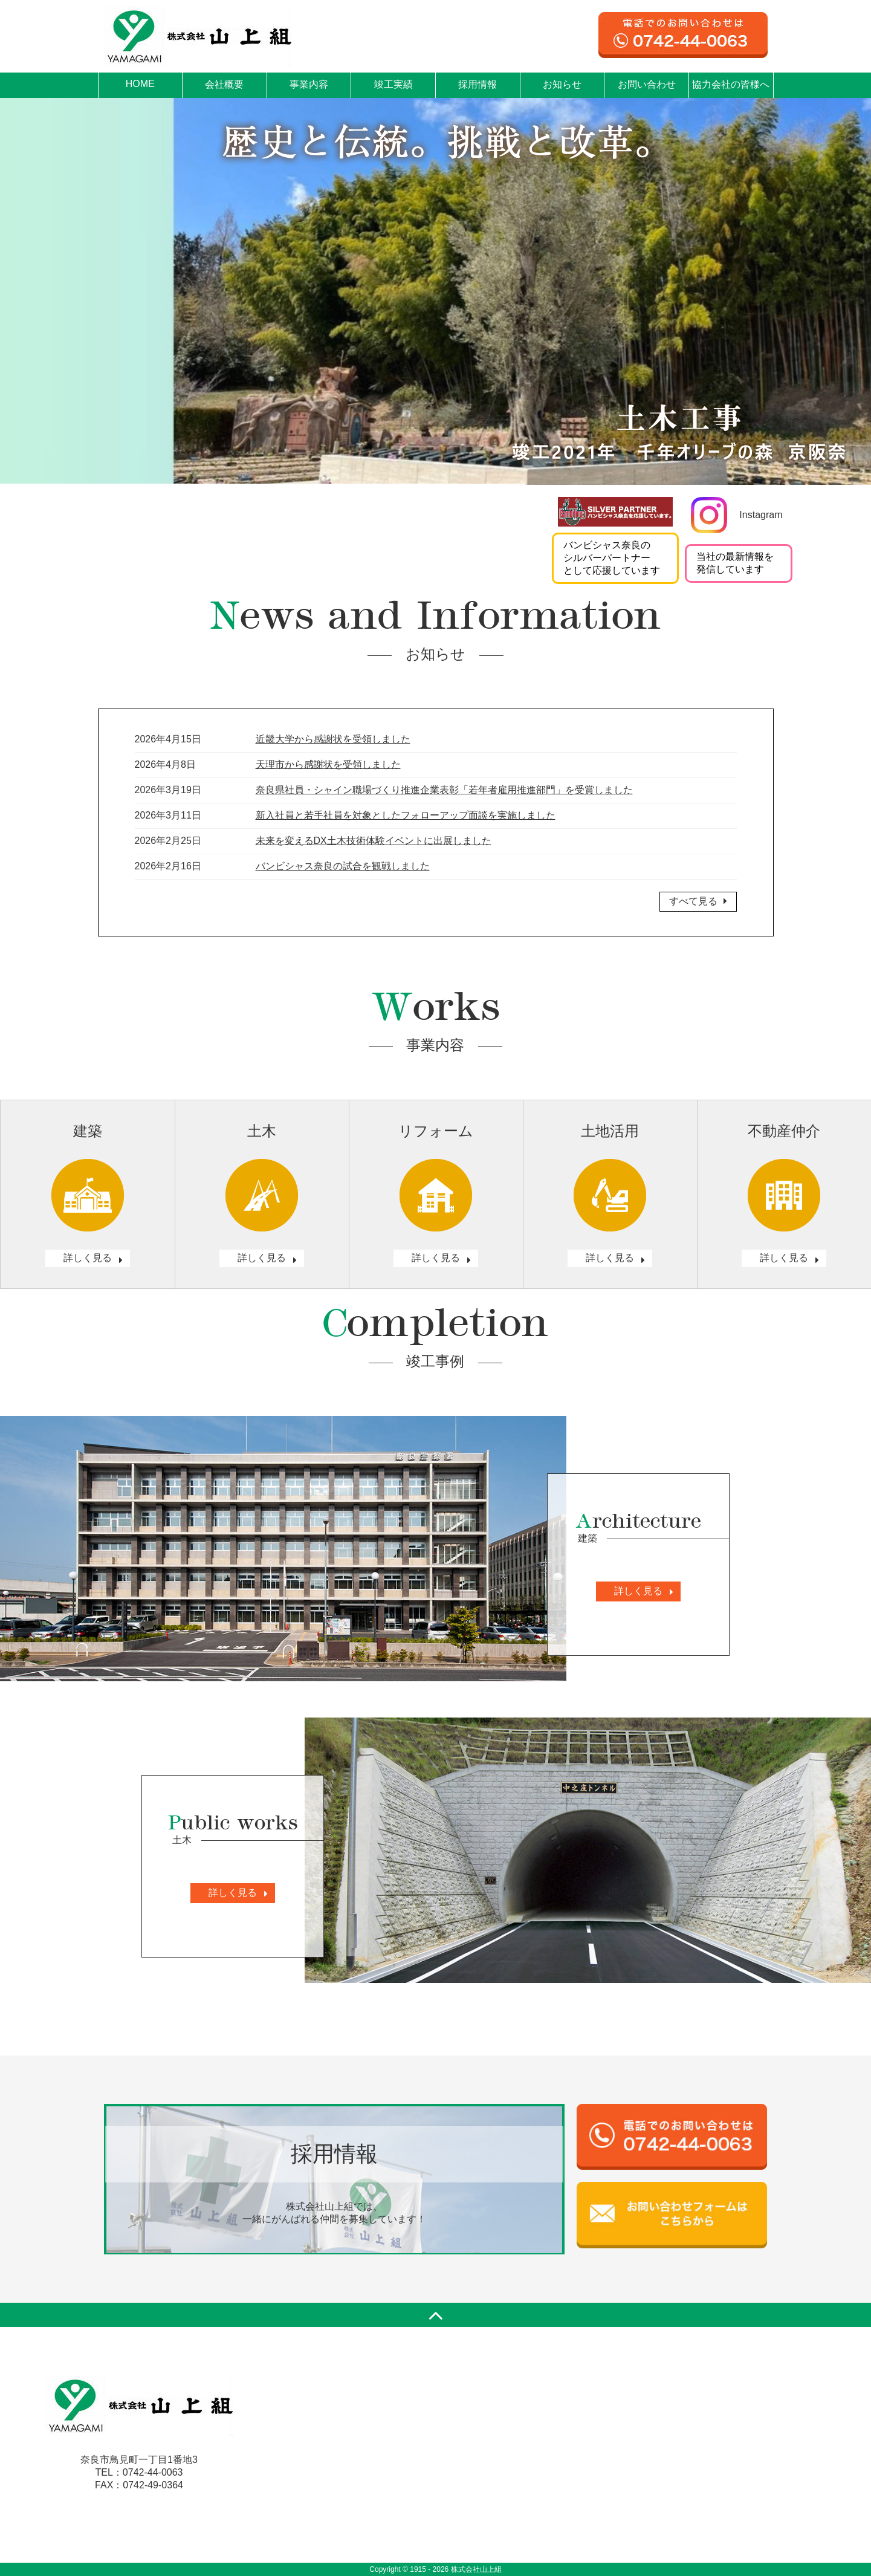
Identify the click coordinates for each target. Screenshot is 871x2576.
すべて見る (698, 901)
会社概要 (224, 84)
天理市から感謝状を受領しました (328, 764)
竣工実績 (393, 84)
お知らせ (562, 84)
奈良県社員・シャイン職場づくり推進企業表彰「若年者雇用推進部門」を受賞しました (444, 790)
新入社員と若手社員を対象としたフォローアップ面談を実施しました (405, 815)
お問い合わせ (647, 84)
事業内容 (309, 84)
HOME (140, 84)
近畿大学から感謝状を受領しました (333, 739)
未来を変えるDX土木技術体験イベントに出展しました (373, 840)
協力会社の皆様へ (730, 84)
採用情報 (477, 84)
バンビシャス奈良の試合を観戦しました (343, 866)
